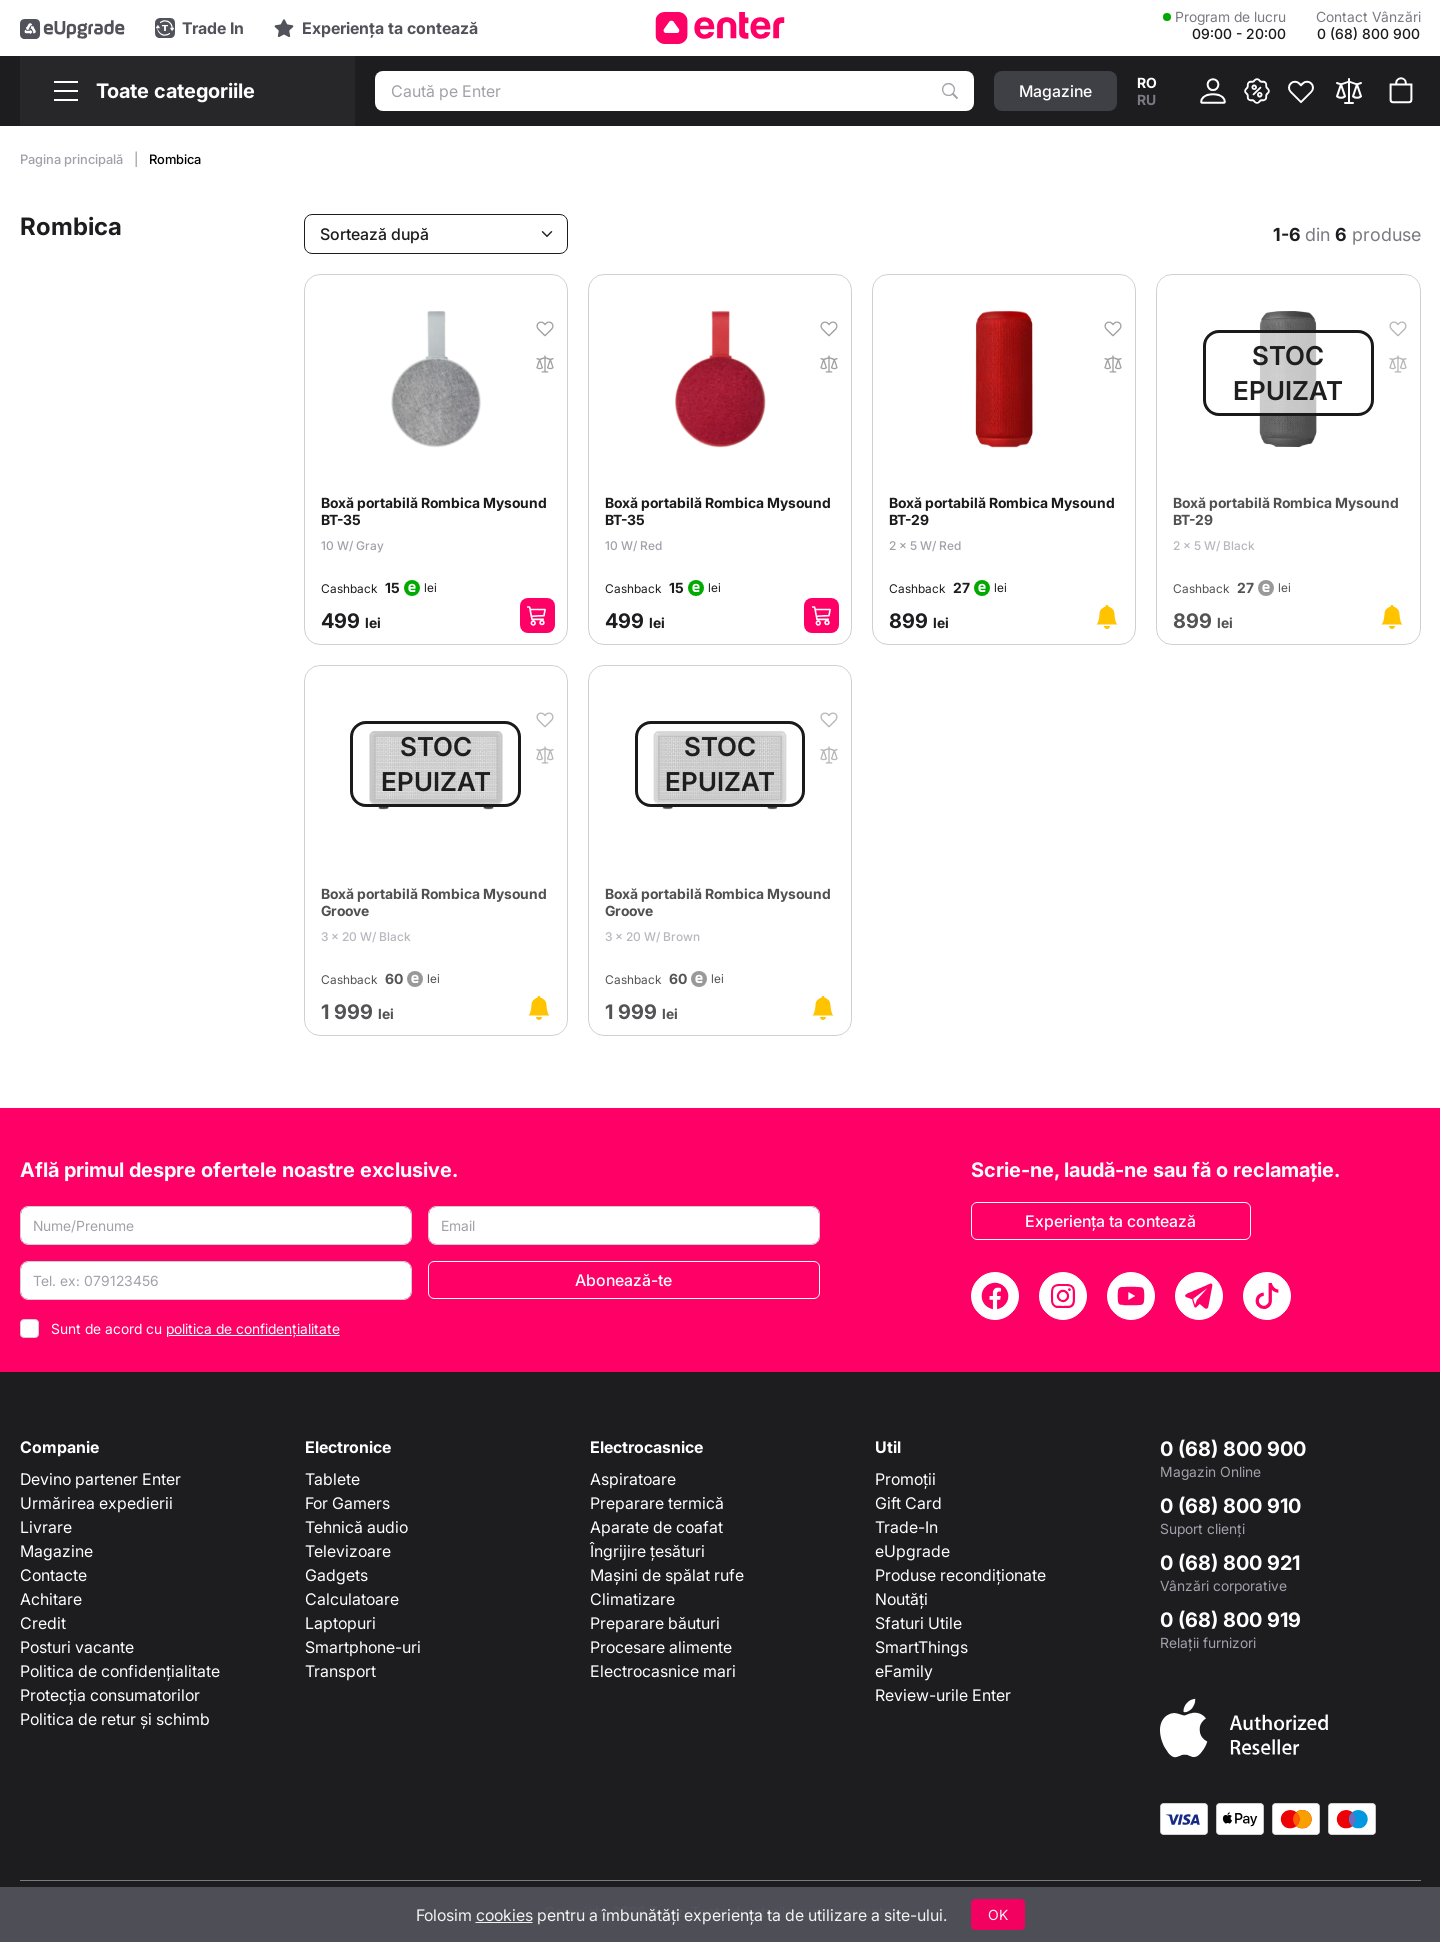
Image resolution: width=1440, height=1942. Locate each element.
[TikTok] (1267, 1296)
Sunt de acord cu (195, 1328)
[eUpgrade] (72, 28)
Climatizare (632, 1599)
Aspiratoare (633, 1479)
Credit (43, 1623)
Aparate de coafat (656, 1527)
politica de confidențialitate (253, 1328)
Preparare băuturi (655, 1623)
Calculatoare (352, 1599)
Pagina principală (73, 159)
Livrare (46, 1527)
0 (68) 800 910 (1230, 1506)
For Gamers (347, 1503)
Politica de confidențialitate (120, 1671)
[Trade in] (199, 28)
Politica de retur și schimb (115, 1719)
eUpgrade (912, 1551)
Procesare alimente (661, 1647)
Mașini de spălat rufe (667, 1575)
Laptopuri (340, 1623)
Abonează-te (623, 1280)
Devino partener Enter (100, 1479)
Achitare (51, 1599)
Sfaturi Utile (918, 1623)
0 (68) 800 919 (1230, 1620)
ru (1146, 99)
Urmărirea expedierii (96, 1503)
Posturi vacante (77, 1647)
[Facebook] (995, 1296)
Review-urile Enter (943, 1695)
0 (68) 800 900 (1233, 1449)
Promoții (905, 1479)
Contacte (53, 1575)
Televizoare (348, 1551)
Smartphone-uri (363, 1647)
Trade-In (906, 1527)
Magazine (56, 1551)
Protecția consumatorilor (110, 1695)
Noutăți (901, 1599)
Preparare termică (657, 1503)
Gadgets (336, 1575)
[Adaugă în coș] (537, 615)
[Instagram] (1063, 1296)
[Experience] (376, 28)
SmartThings (921, 1647)
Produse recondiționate (960, 1575)
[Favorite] (1301, 91)
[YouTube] (1131, 1296)
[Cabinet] (1213, 91)
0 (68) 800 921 (1230, 1563)
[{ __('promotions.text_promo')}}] (1257, 91)
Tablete (332, 1479)
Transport (340, 1671)
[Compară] (1349, 91)
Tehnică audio (356, 1527)
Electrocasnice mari (663, 1671)
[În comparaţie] (545, 362)
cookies (504, 1915)
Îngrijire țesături (647, 1551)
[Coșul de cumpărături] (1401, 91)
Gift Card (908, 1503)
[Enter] (720, 28)
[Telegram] (1199, 1296)
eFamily (904, 1671)
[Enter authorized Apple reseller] (1244, 1727)
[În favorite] (545, 327)
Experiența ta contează (1110, 1221)
